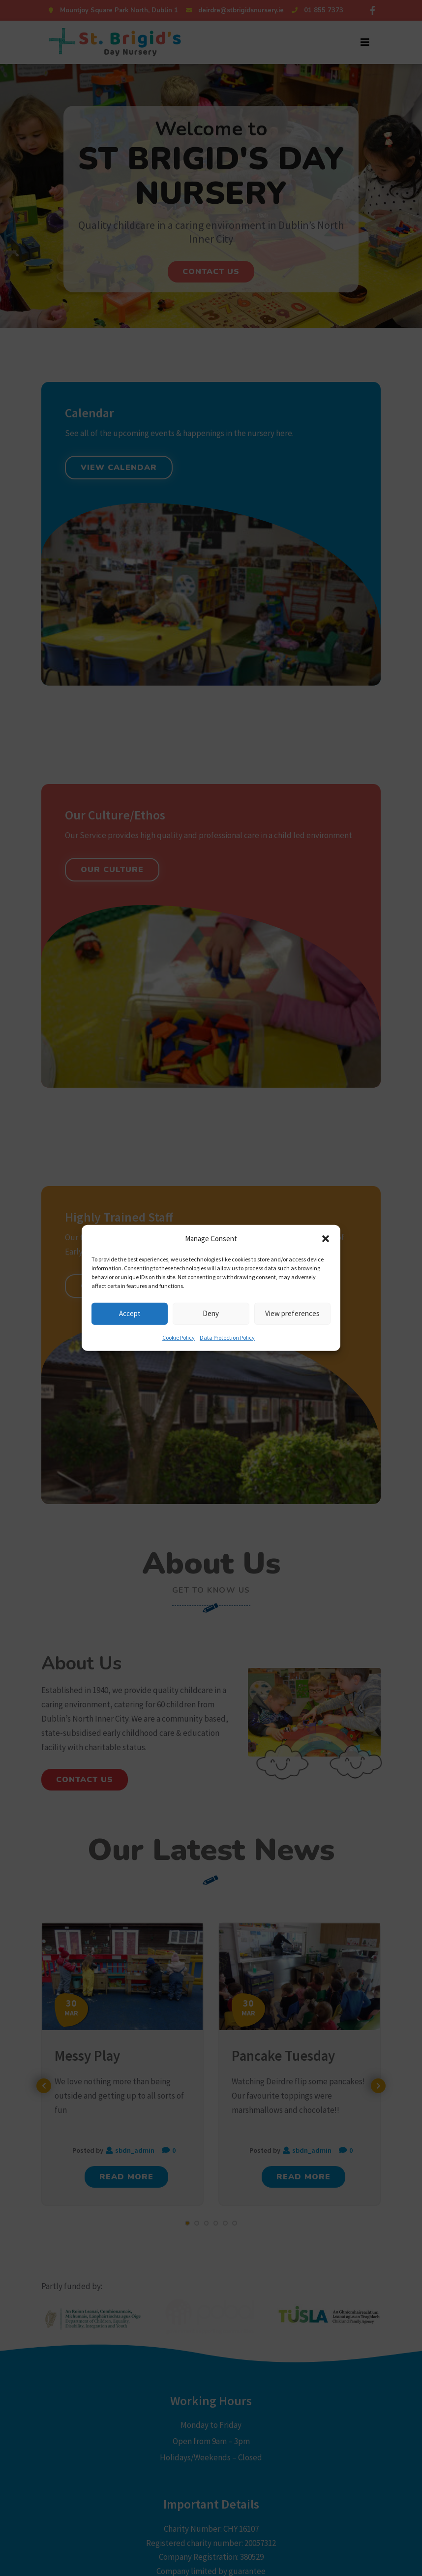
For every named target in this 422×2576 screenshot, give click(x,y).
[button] (326, 1239)
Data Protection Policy (227, 1337)
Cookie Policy (178, 1337)
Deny (211, 1313)
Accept (130, 1313)
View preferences (292, 1313)
